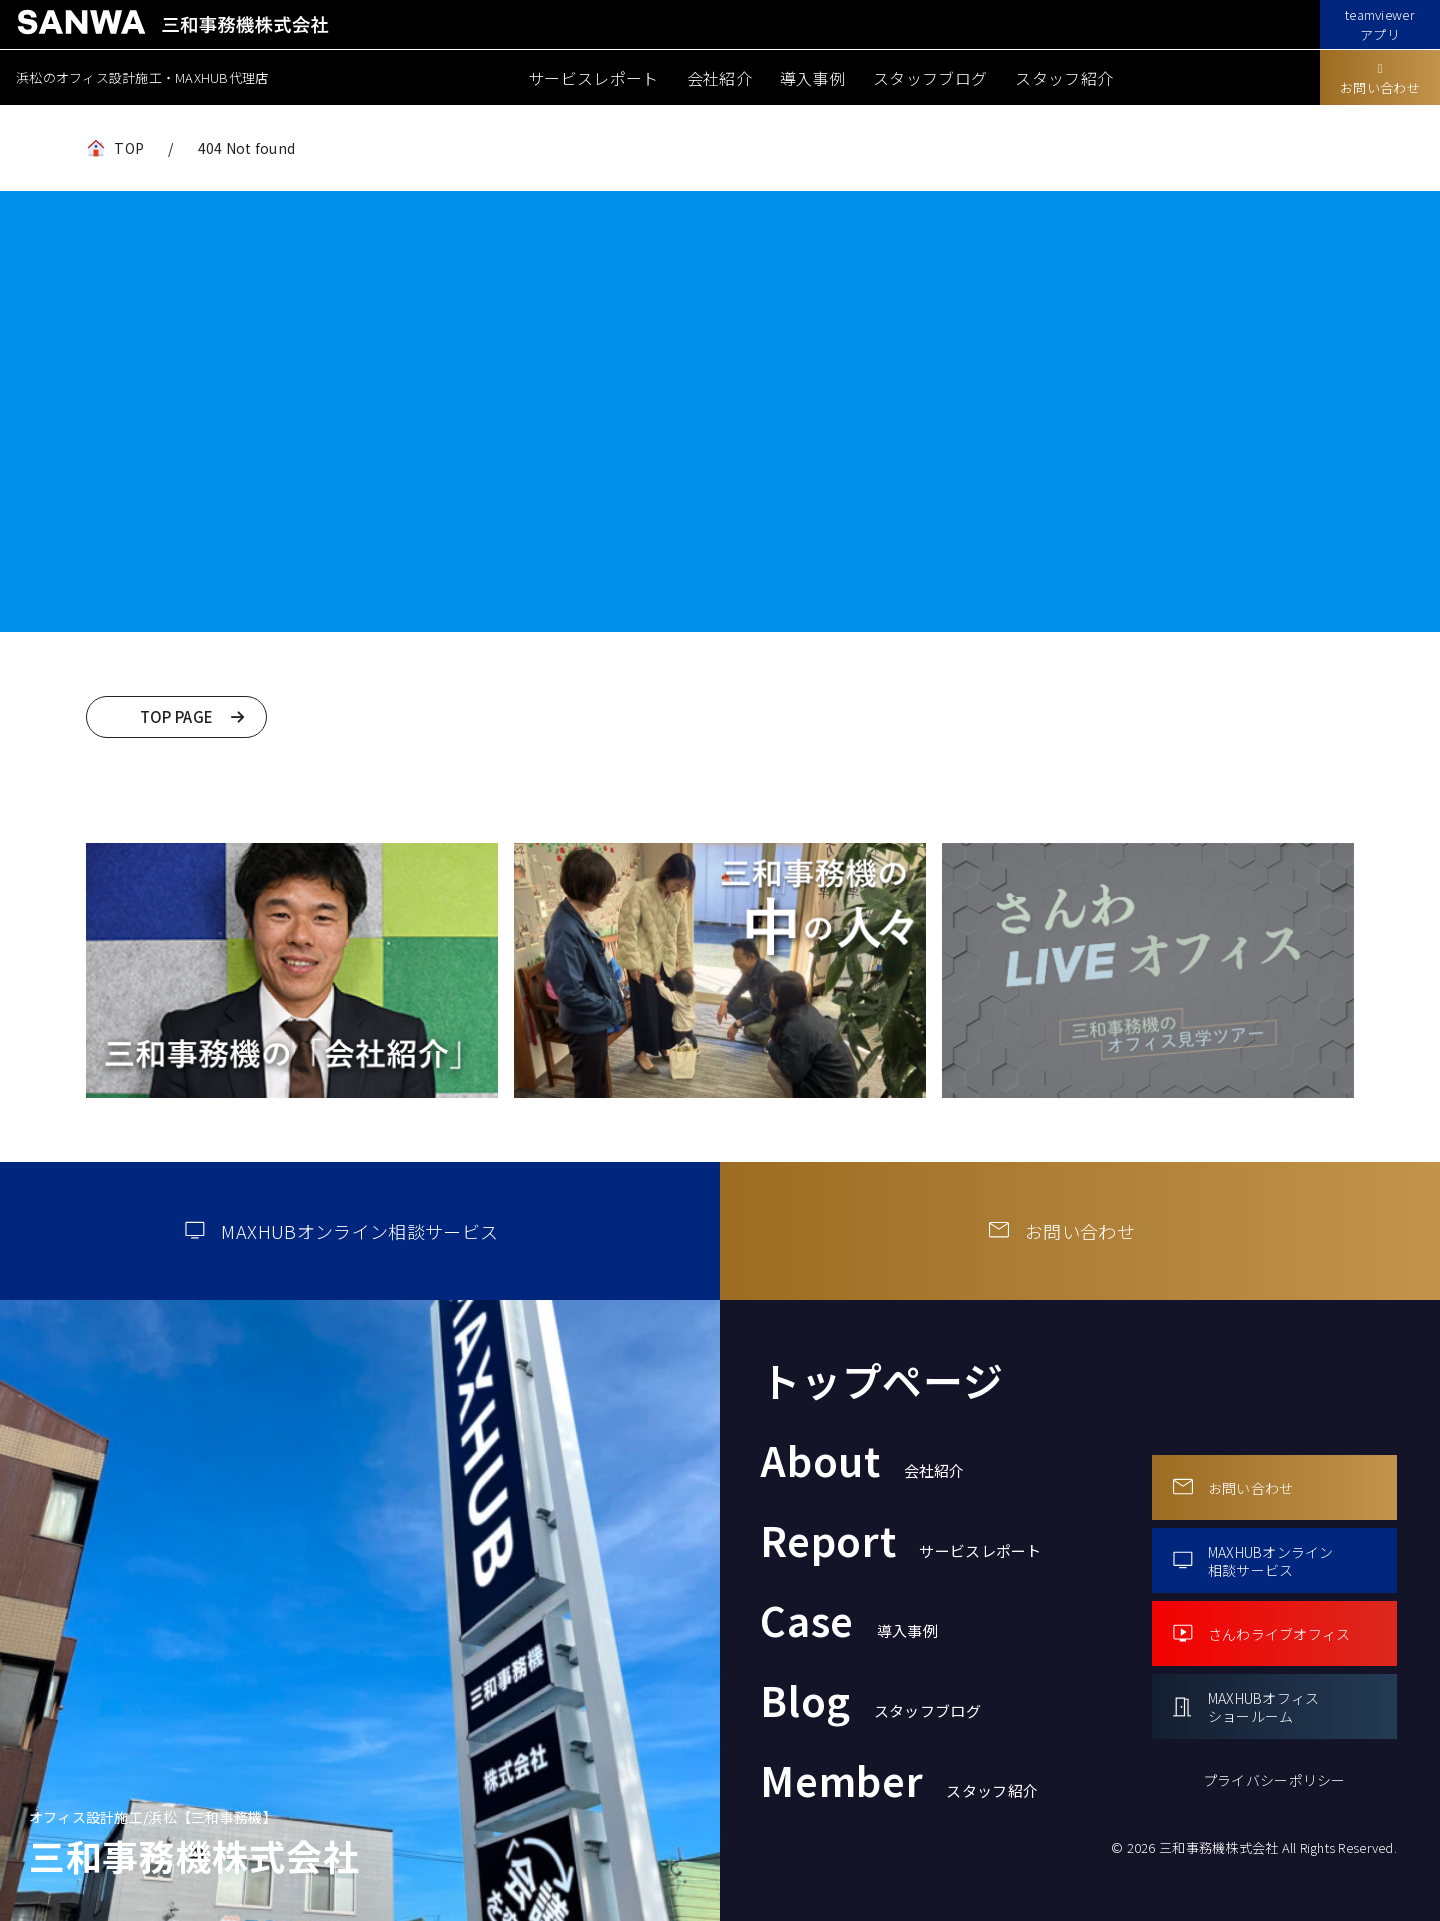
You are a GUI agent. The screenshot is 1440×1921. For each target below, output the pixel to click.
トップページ (882, 1380)
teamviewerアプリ (1380, 24)
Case (849, 1620)
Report (901, 1540)
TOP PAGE (176, 716)
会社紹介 (719, 78)
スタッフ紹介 (1064, 78)
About (862, 1460)
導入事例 (812, 78)
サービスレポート (593, 78)
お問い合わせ (1380, 79)
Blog (870, 1700)
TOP (129, 148)
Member (899, 1780)
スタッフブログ (930, 78)
